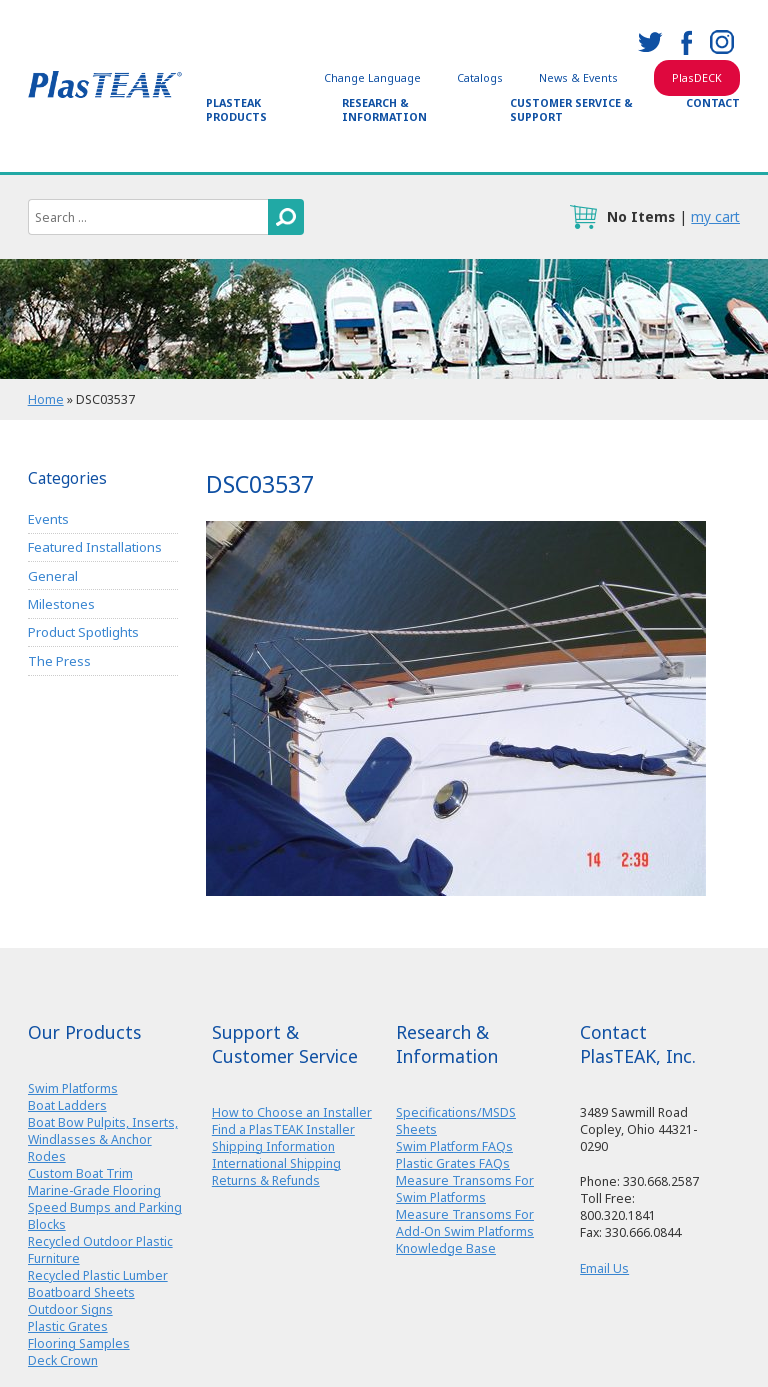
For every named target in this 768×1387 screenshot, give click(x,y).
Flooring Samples (79, 1343)
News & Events (578, 78)
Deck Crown (63, 1360)
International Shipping (276, 1163)
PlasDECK (697, 78)
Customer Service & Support (571, 110)
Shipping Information (273, 1146)
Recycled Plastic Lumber (98, 1275)
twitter (650, 42)
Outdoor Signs (70, 1309)
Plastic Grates (68, 1326)
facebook (686, 42)
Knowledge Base (446, 1248)
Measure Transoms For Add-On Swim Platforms (465, 1223)
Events (48, 519)
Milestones (61, 604)
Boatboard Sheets (81, 1292)
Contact (713, 103)
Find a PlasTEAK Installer (283, 1129)
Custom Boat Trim (80, 1173)
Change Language (372, 78)
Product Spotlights (83, 632)
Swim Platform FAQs (454, 1146)
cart (583, 217)
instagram (722, 42)
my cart (715, 216)
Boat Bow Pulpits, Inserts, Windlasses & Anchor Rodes (103, 1139)
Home (46, 399)
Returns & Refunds (266, 1180)
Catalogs (480, 78)
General (53, 576)
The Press (59, 661)
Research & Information (384, 110)
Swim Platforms (73, 1088)
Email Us (604, 1268)
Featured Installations (95, 547)
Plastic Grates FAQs (453, 1163)
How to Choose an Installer (292, 1112)
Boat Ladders (67, 1105)
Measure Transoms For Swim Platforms (465, 1189)
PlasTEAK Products (236, 110)
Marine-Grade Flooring (94, 1190)
